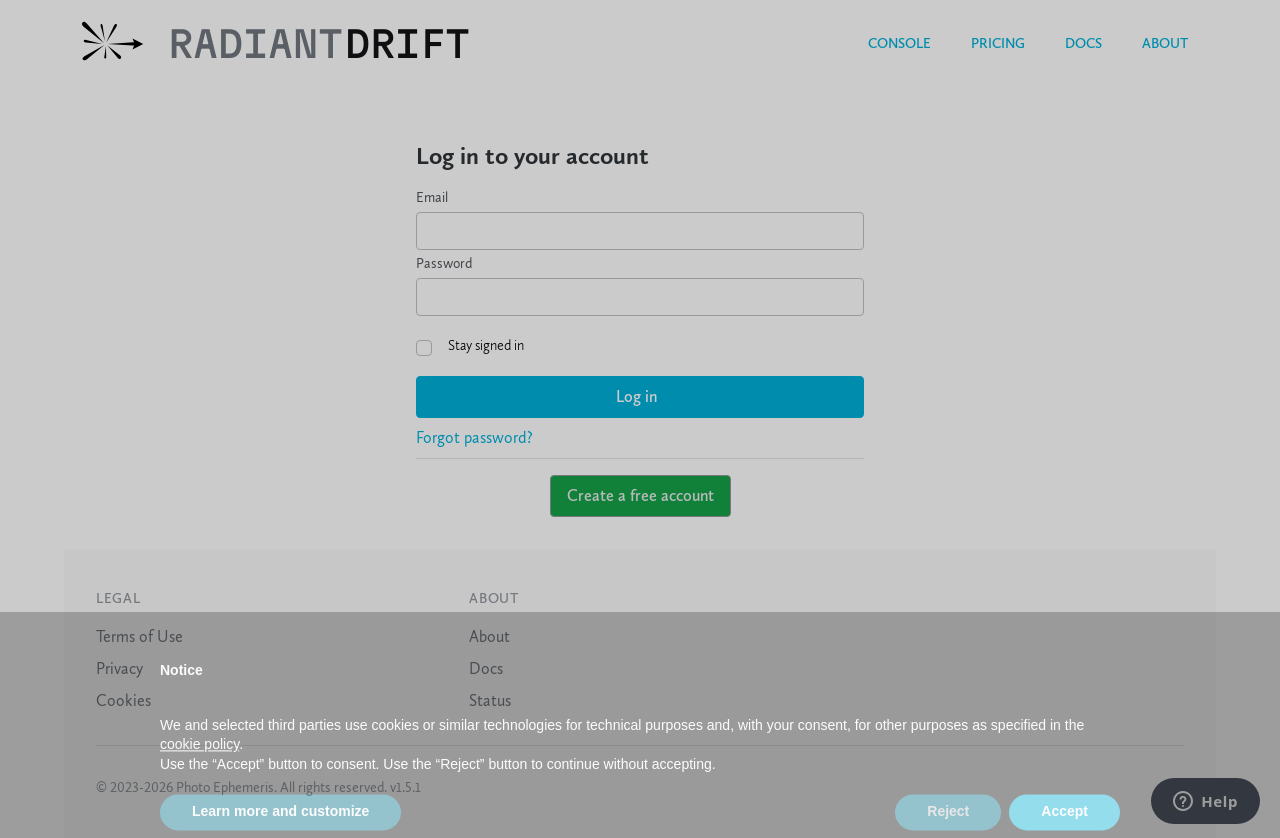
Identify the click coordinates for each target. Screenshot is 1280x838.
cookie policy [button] (199, 761)
